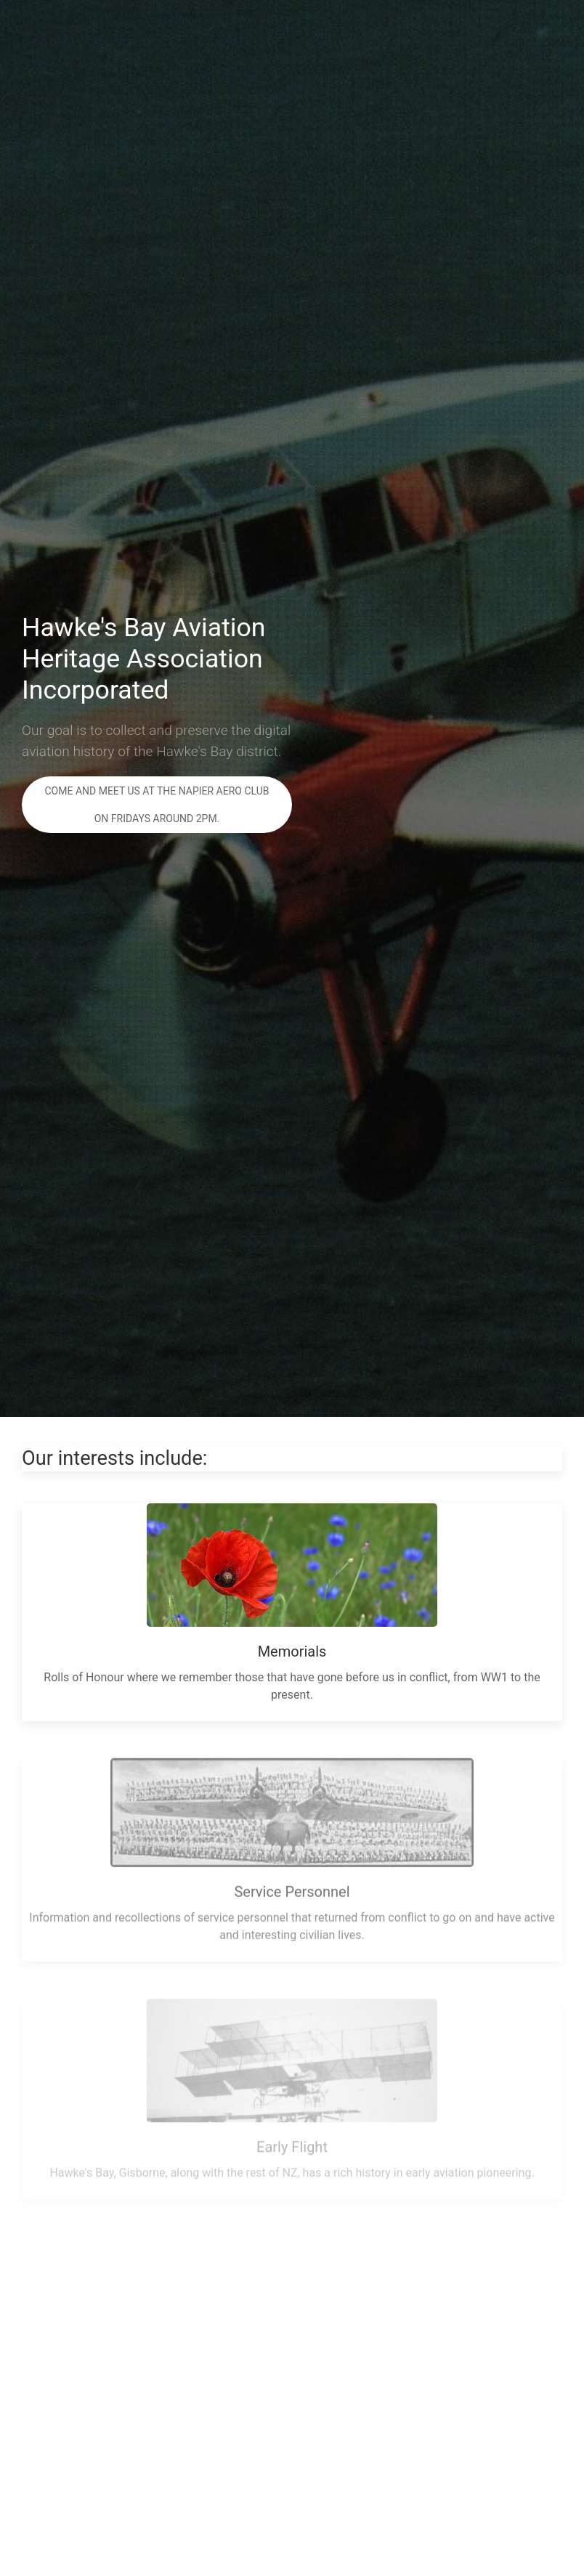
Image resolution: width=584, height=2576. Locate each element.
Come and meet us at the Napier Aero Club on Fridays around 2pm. (156, 804)
